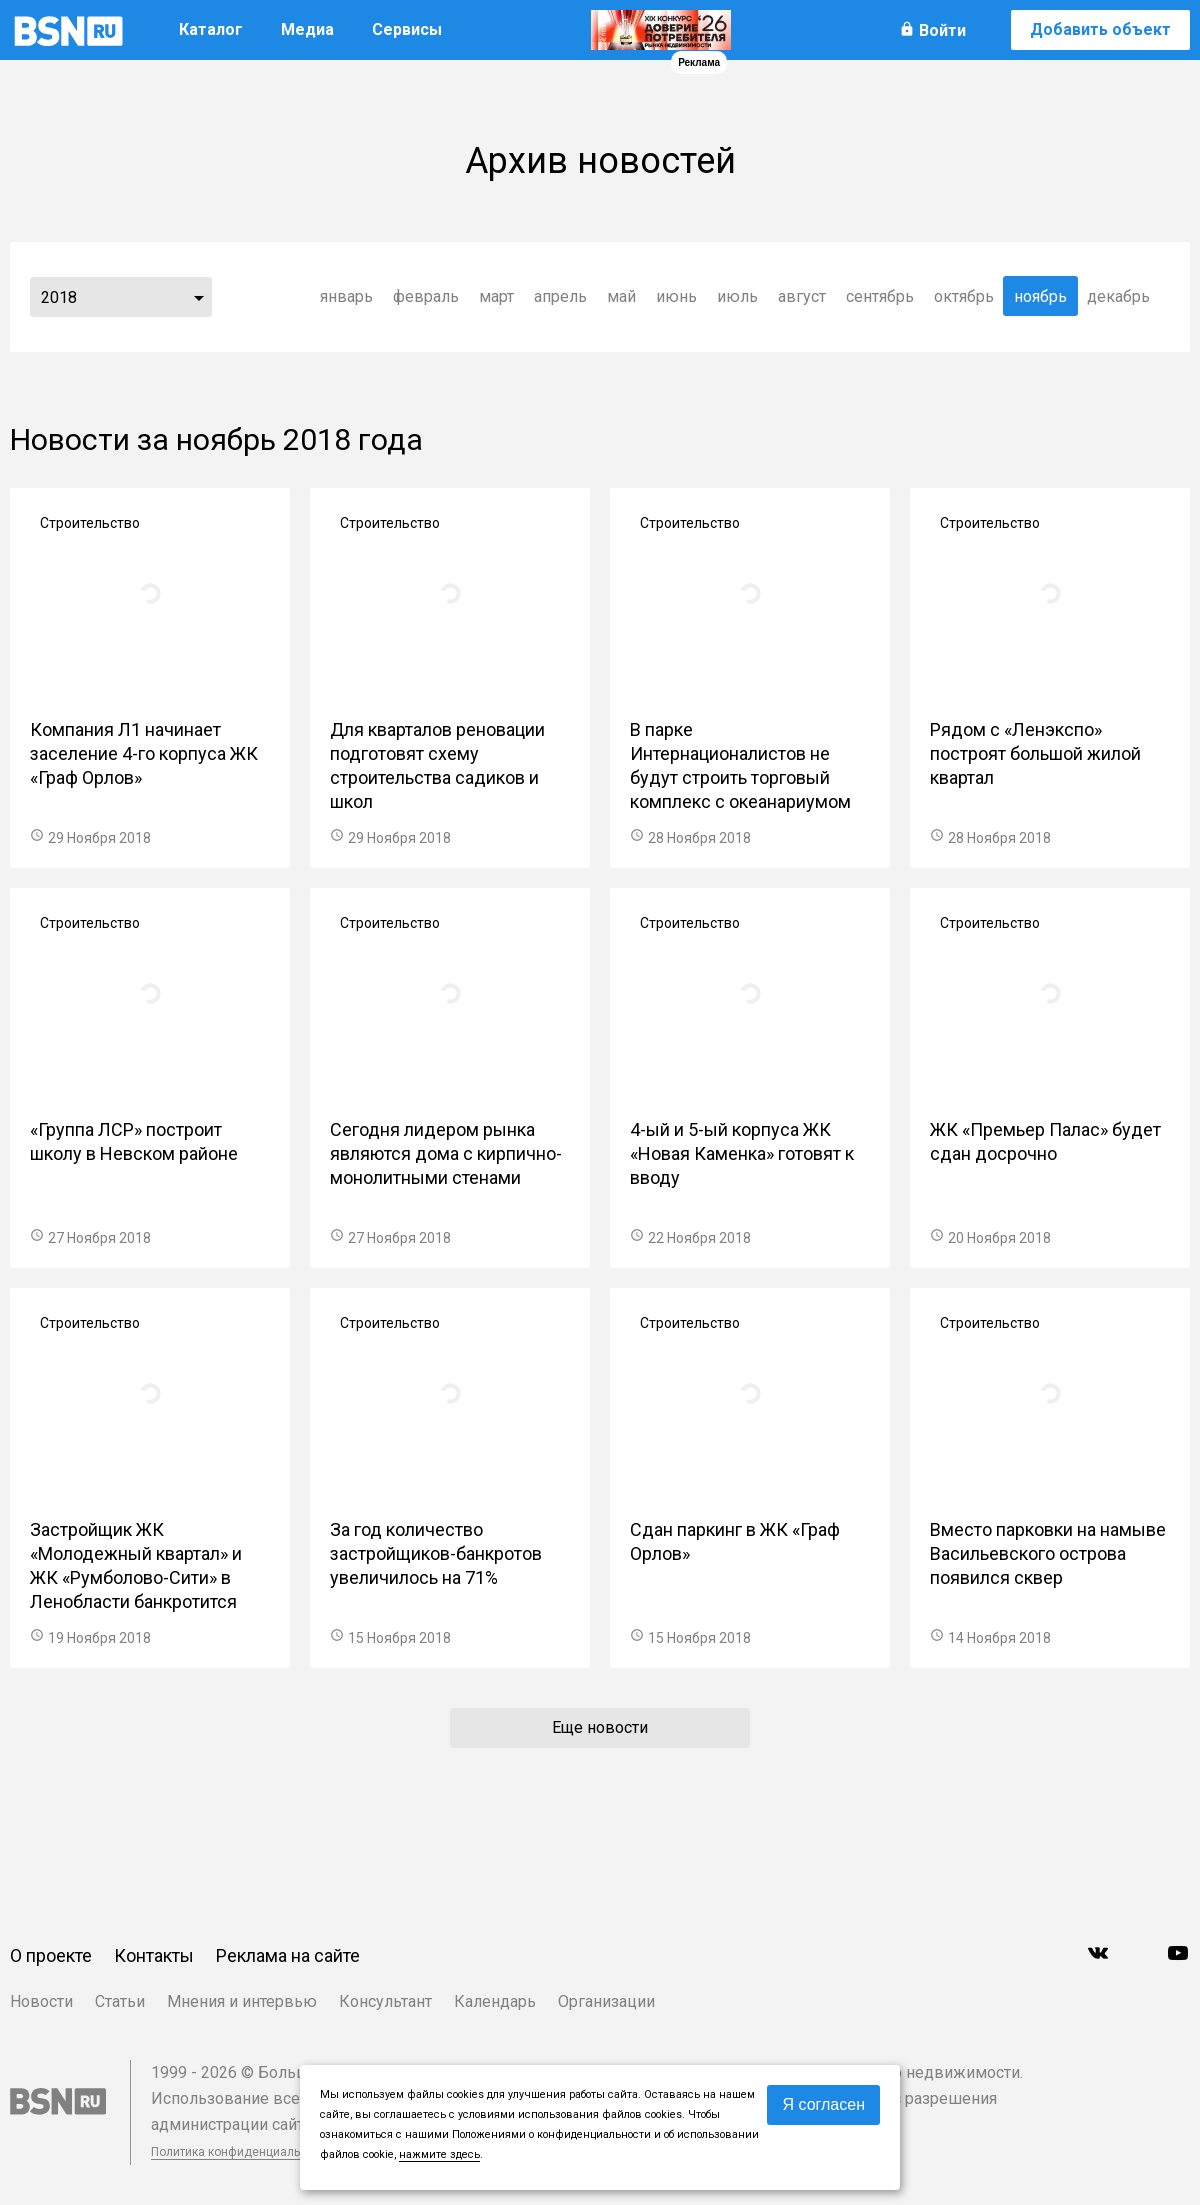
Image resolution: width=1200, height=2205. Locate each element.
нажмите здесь (439, 2154)
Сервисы (407, 29)
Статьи (120, 2001)
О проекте (51, 1955)
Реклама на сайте (288, 1955)
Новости (41, 2001)
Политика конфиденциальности (242, 2152)
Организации (606, 2001)
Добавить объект (1100, 29)
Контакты (154, 1955)
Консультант (385, 2001)
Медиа (307, 29)
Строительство (90, 523)
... (199, 297)
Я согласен (823, 2104)
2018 (59, 297)
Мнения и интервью (242, 2001)
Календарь (495, 2001)
